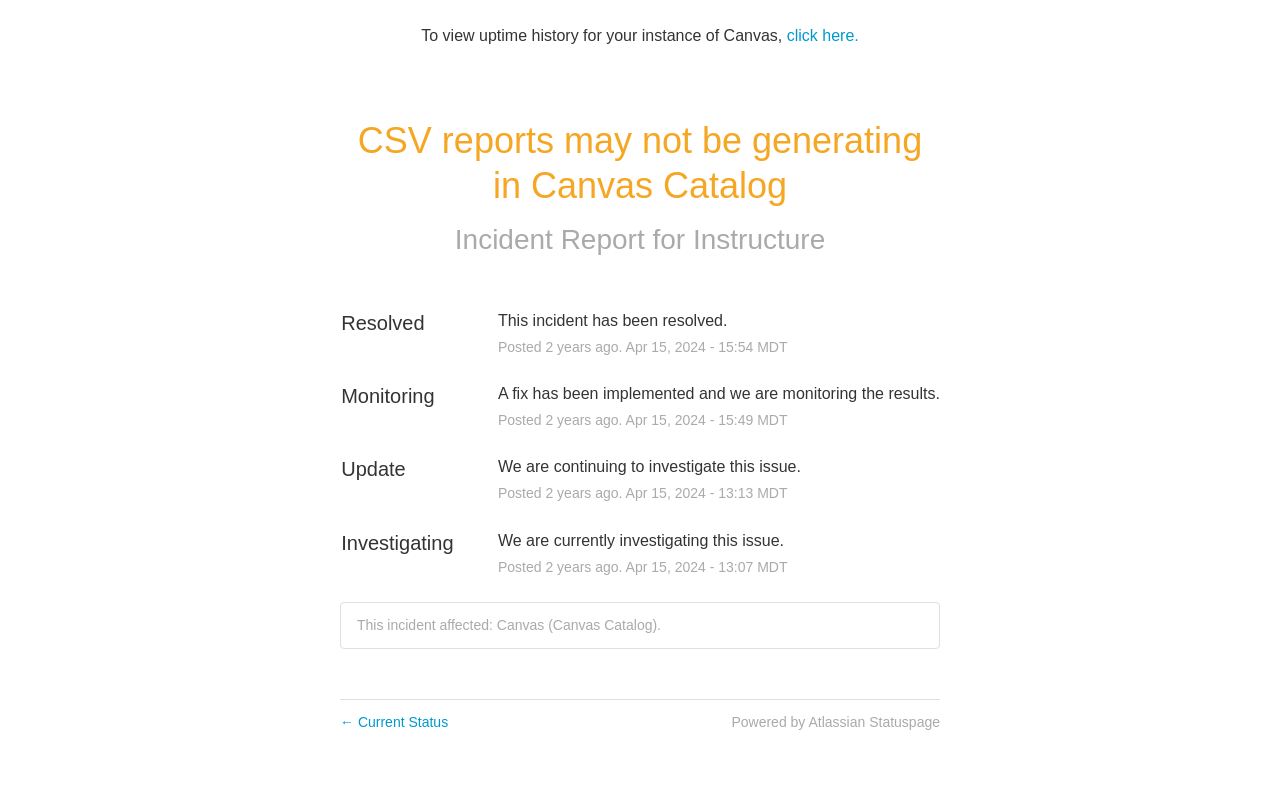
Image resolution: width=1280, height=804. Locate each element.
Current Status (394, 722)
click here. (823, 35)
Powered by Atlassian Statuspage (835, 722)
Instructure (759, 239)
